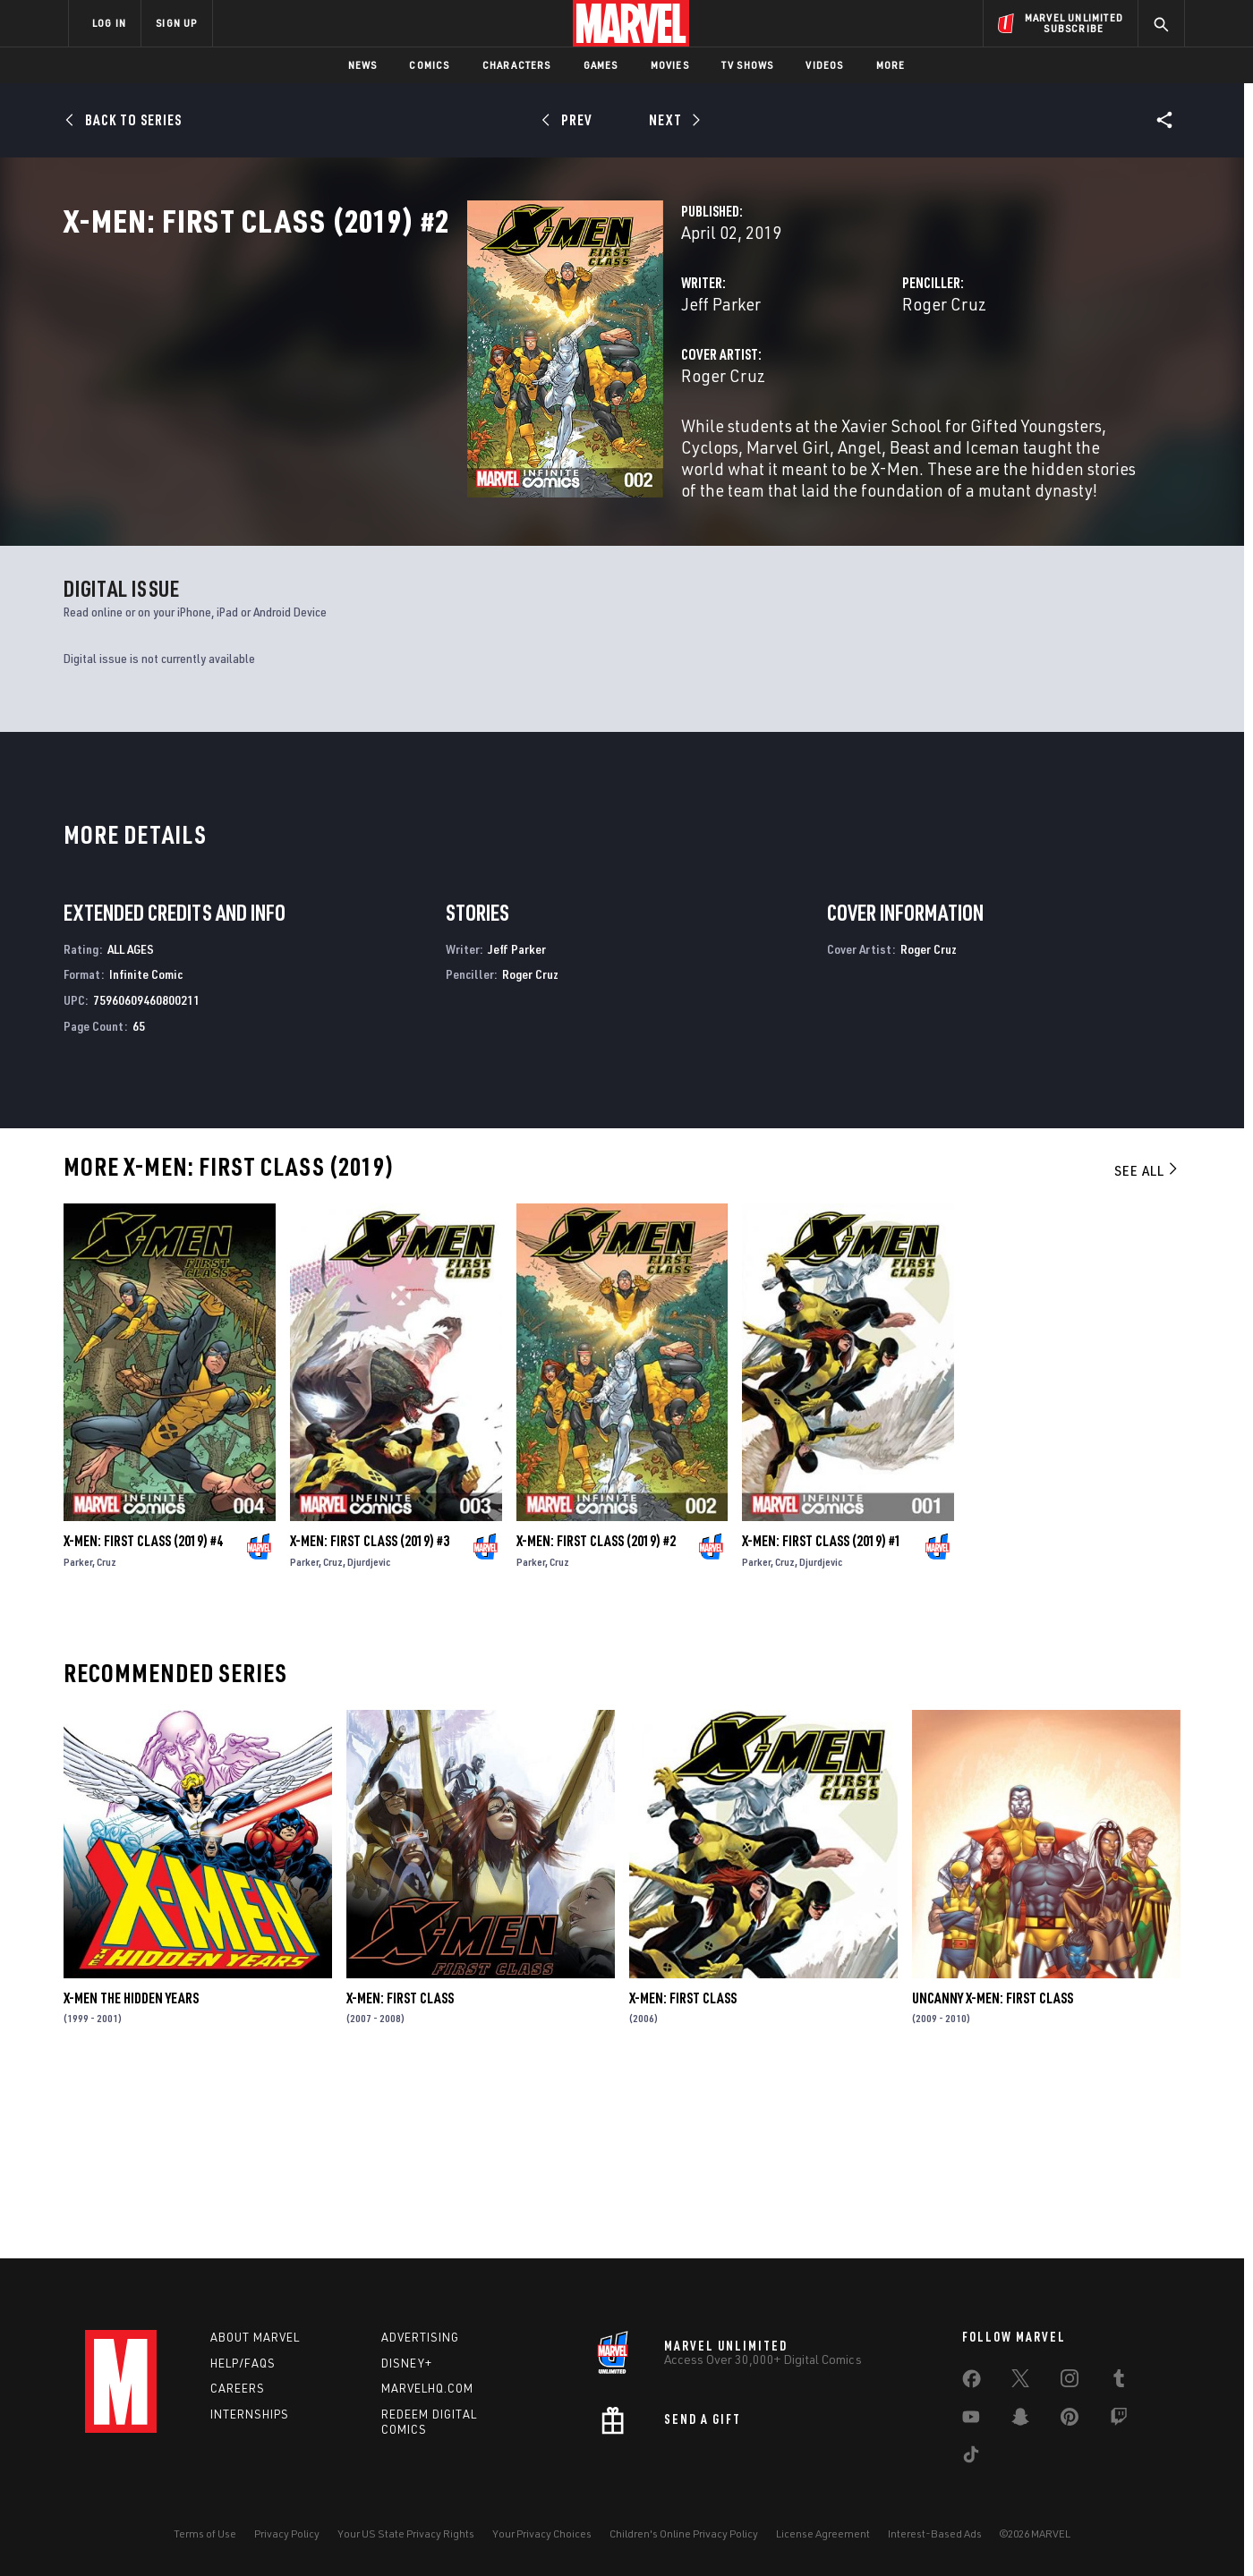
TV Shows (747, 65)
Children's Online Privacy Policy (683, 2533)
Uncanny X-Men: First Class (992, 2172)
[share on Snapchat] (1020, 2420)
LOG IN (109, 23)
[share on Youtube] (971, 2420)
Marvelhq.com (427, 2388)
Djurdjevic (368, 1736)
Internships (249, 2414)
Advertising (420, 2337)
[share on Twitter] (1020, 2382)
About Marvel (255, 2337)
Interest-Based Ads (935, 2533)
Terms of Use (205, 2533)
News (363, 65)
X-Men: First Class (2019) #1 (821, 1715)
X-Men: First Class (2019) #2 (596, 1715)
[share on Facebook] (971, 2383)
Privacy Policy (287, 2533)
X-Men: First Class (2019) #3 (369, 1715)
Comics (429, 65)
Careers (237, 2388)
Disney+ (406, 2363)
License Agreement (823, 2533)
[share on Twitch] (1119, 2420)
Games (601, 65)
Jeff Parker (438, 382)
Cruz (106, 1736)
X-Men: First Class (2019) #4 (143, 1715)
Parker (78, 1736)
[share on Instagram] (1069, 2382)
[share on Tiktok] (971, 2458)
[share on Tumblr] (1119, 2382)
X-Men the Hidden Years (131, 2172)
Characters (516, 65)
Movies (670, 65)
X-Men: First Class (400, 2172)
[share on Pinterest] (1069, 2420)
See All (1147, 1345)
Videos (824, 65)
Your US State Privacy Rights (405, 2533)
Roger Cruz (803, 382)
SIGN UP (176, 23)
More (891, 65)
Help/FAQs (243, 2363)
